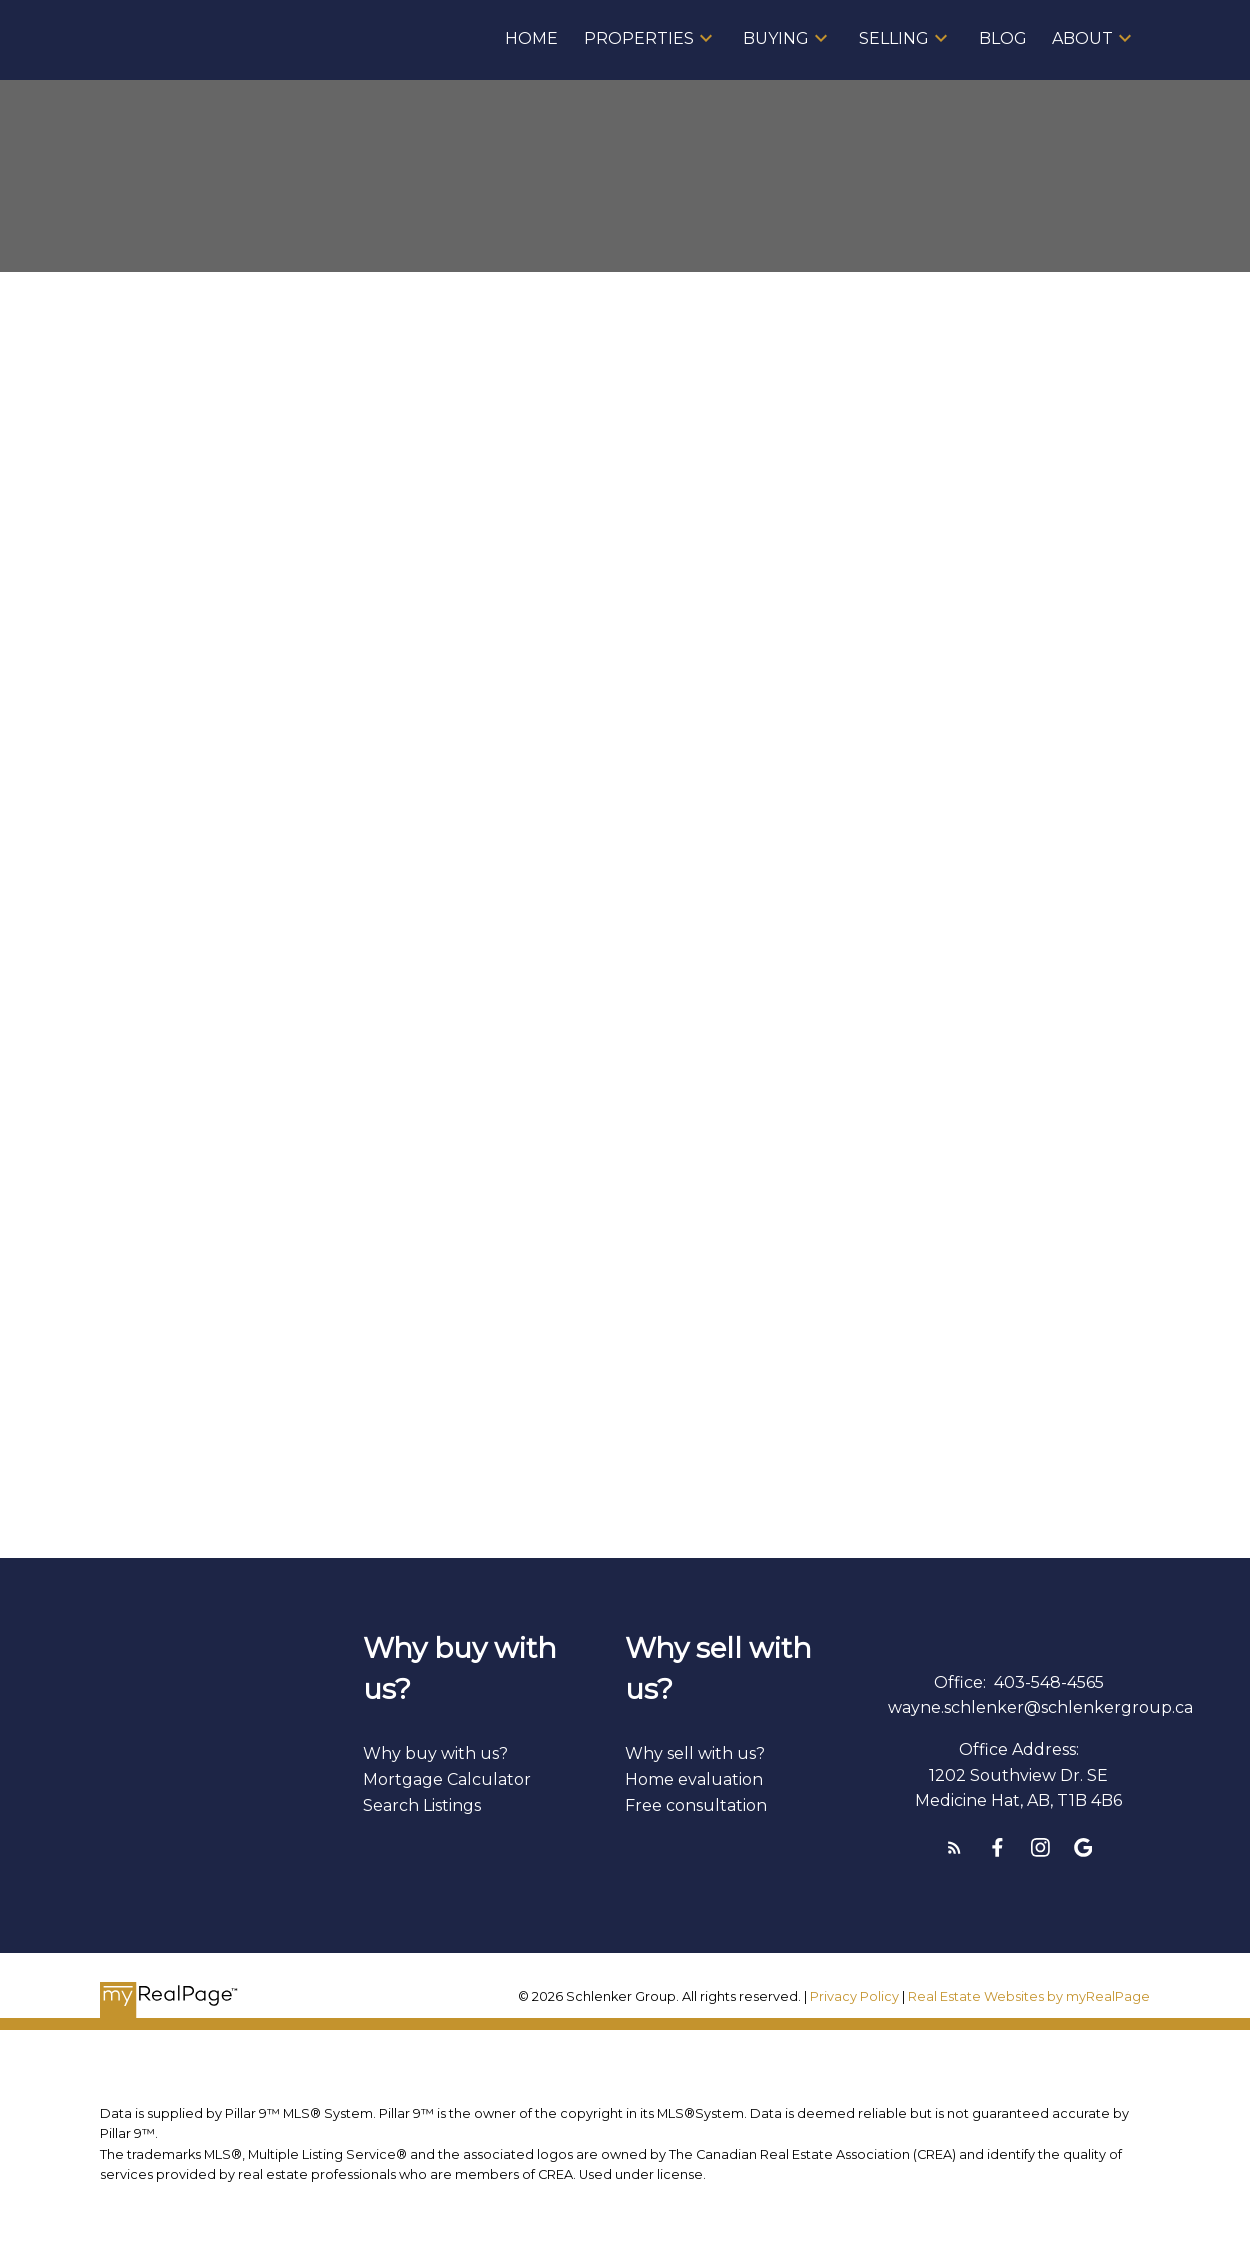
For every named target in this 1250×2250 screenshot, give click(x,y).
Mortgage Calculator (447, 1779)
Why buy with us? (435, 1753)
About (1082, 38)
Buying (776, 38)
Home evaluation (694, 1779)
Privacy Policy (854, 1996)
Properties (639, 38)
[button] (954, 1847)
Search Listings (422, 1805)
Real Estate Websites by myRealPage (1029, 1996)
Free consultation (696, 1805)
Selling (894, 38)
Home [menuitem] (531, 38)
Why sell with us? (695, 1753)
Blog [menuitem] (1003, 38)
